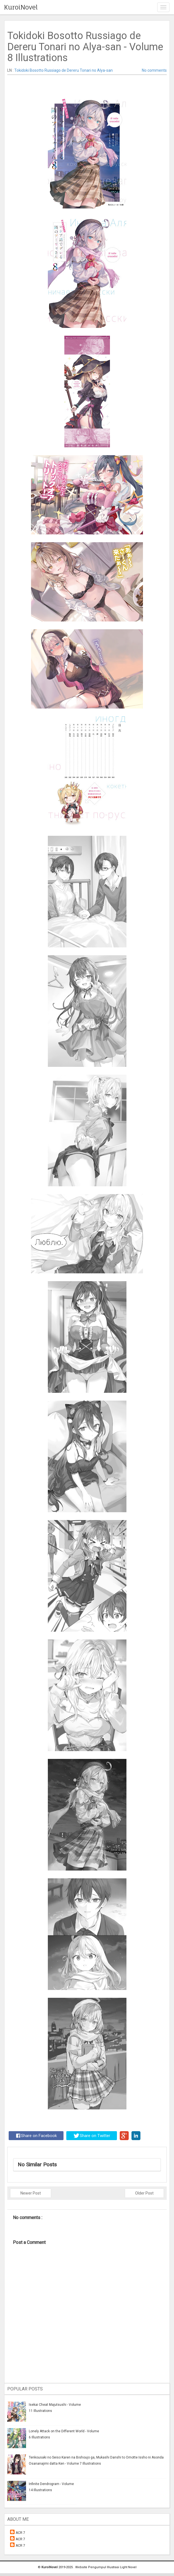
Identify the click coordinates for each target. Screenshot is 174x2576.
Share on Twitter (92, 2135)
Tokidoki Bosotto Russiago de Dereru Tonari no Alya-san (63, 70)
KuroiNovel (21, 7)
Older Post (144, 2193)
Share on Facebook (36, 2135)
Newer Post (30, 2193)
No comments (154, 70)
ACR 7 (20, 2533)
